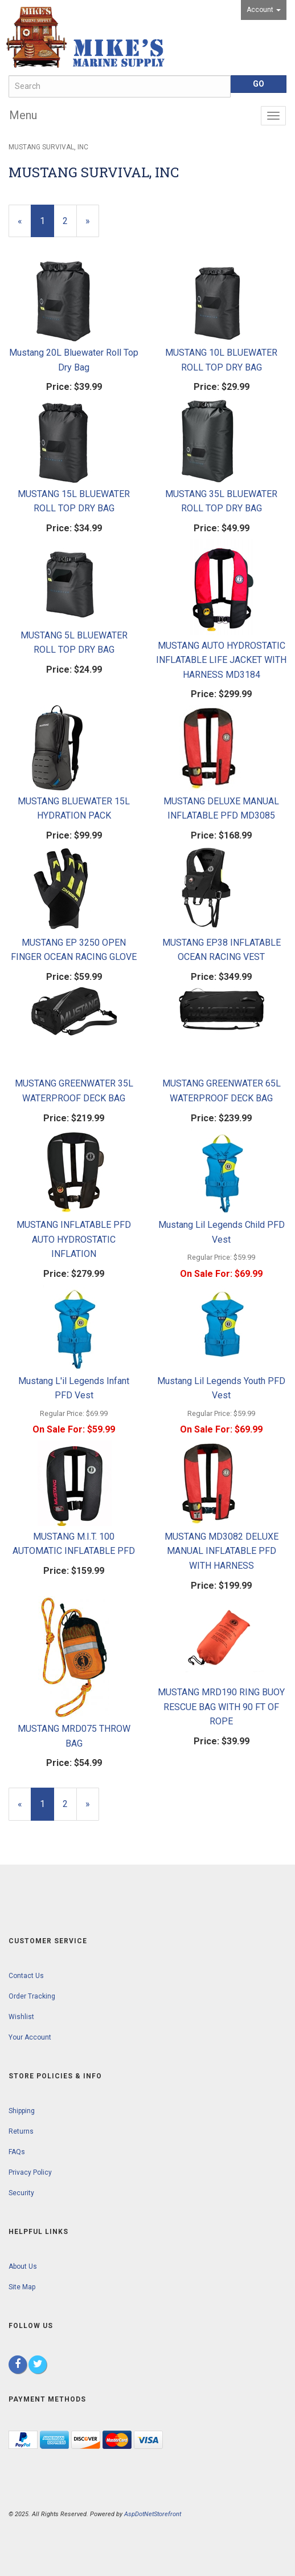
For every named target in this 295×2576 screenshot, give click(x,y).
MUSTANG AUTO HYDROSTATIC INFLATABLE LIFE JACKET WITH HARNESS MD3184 (221, 660)
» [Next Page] (92, 226)
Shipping (22, 2111)
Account (264, 10)
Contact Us (26, 1976)
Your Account (30, 2037)
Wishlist (21, 2017)
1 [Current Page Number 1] (47, 226)
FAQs (17, 2152)
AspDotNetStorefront (152, 2514)
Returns (21, 2131)
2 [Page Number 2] (70, 220)
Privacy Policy (30, 2172)
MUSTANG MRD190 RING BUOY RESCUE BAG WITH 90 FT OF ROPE (221, 1707)
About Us (23, 2266)
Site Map (22, 2287)
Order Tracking (32, 1996)
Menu (23, 115)
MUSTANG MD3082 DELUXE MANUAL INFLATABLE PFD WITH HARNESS (221, 1551)
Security (21, 2193)
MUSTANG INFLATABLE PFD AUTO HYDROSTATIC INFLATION (74, 1239)
